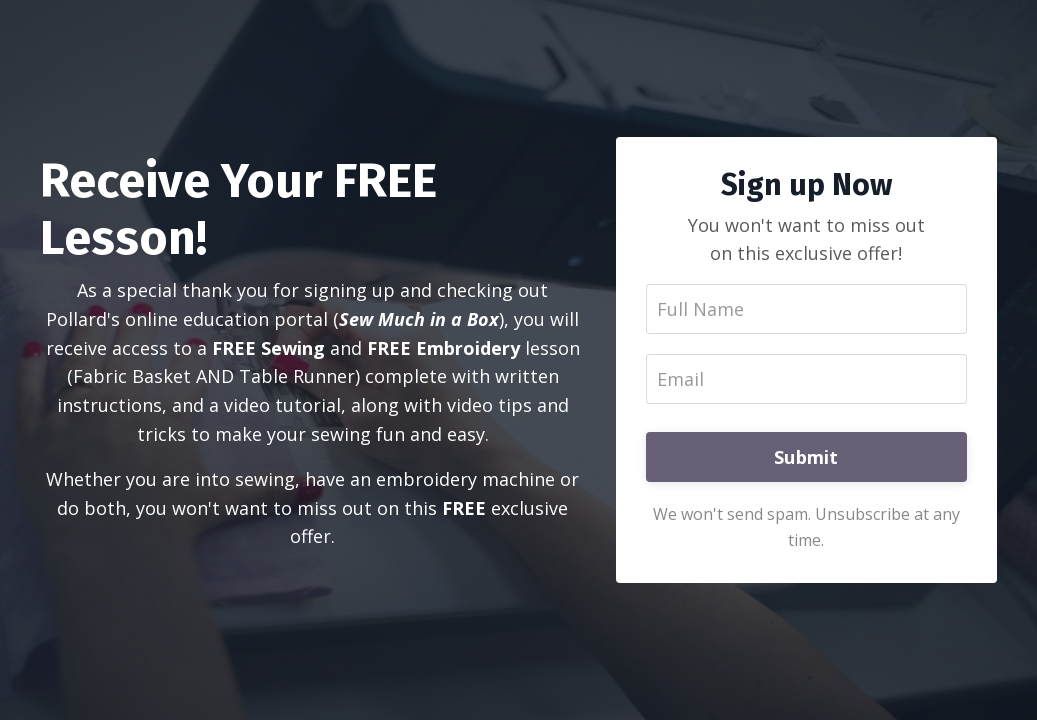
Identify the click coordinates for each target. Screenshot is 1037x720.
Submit (806, 457)
